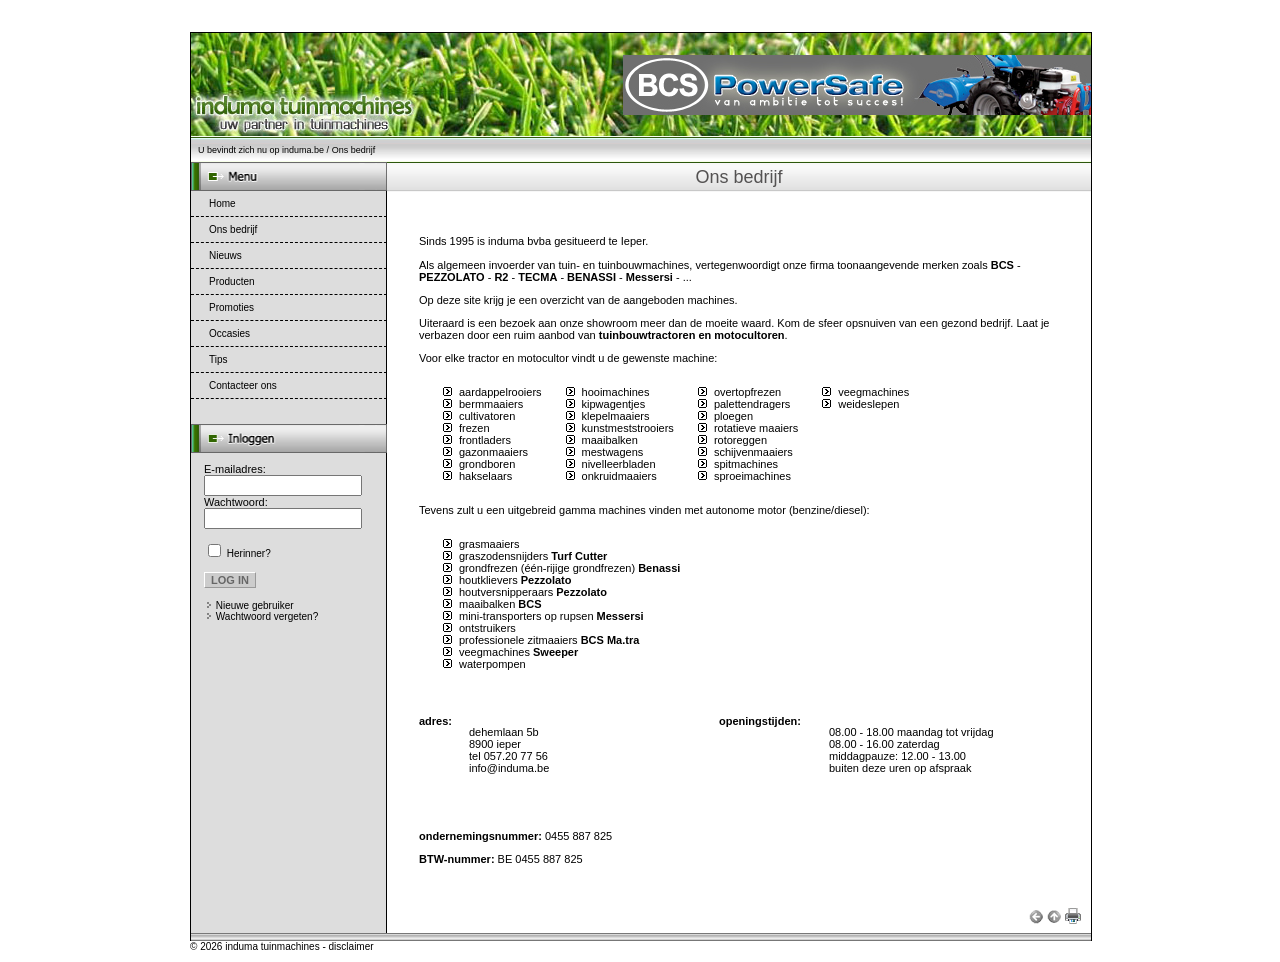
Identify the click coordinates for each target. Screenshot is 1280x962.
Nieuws (225, 255)
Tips (218, 359)
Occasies (229, 333)
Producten (232, 281)
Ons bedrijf (233, 229)
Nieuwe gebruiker (255, 605)
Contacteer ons (243, 385)
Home (222, 203)
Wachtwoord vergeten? (267, 616)
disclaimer (351, 946)
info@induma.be (509, 768)
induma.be (303, 150)
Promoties (231, 307)
